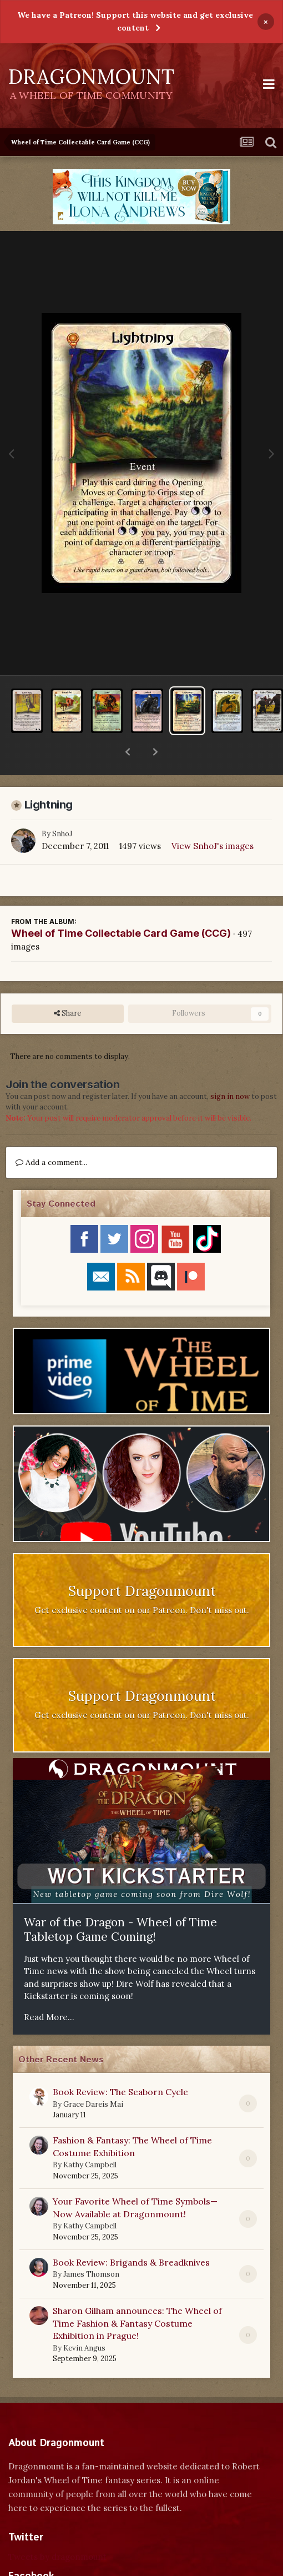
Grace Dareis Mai (93, 2075)
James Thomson (91, 2245)
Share (67, 984)
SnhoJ (62, 805)
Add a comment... (51, 1133)
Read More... (49, 1988)
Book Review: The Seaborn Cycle (120, 2062)
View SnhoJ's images (212, 817)
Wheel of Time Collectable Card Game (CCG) (121, 904)
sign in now (230, 1067)
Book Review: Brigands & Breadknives (131, 2233)
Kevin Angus (84, 2319)
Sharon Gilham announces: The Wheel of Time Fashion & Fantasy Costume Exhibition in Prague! (137, 2294)
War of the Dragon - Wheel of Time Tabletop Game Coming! (120, 1901)
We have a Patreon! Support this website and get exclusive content (135, 21)
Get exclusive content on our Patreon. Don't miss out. (141, 1581)
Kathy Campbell (90, 2136)
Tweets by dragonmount (57, 2528)
